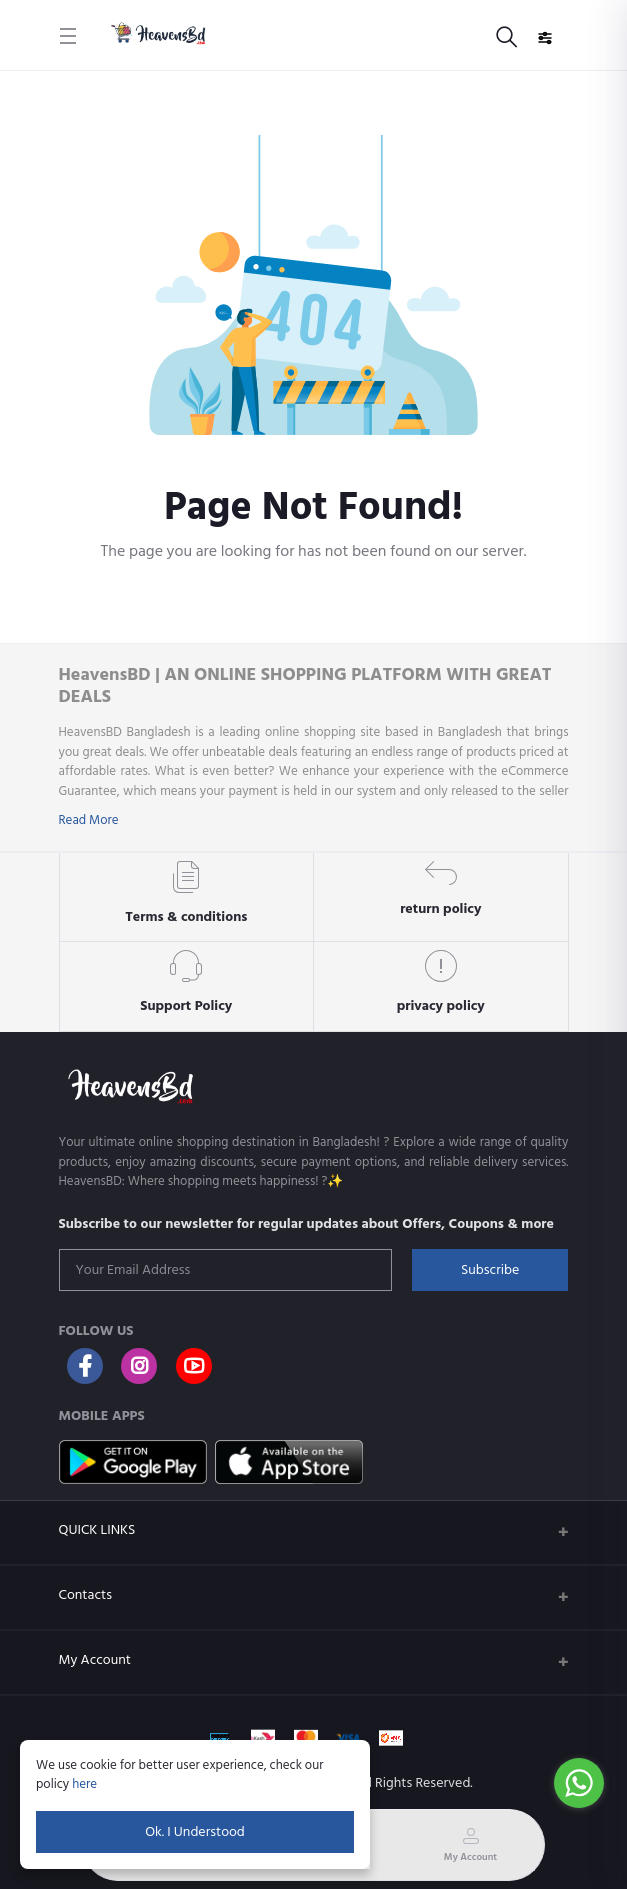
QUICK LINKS (97, 1529)
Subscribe (490, 1269)
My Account (95, 1659)
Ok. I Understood (195, 1831)
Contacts (85, 1594)
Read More (89, 820)
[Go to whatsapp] (579, 1783)
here (84, 1784)
